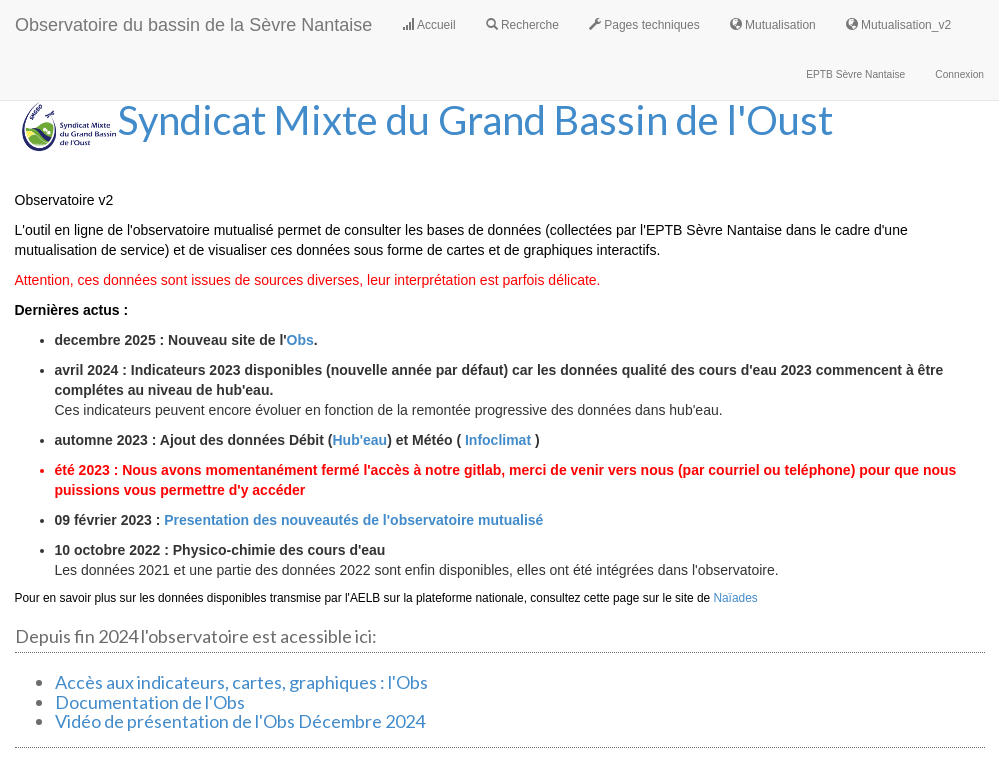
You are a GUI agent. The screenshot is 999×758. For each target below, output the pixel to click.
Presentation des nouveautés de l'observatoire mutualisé (353, 520)
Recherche (522, 25)
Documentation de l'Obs (150, 702)
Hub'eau (359, 440)
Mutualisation (773, 25)
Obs (300, 340)
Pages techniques (644, 25)
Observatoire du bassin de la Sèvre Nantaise (193, 25)
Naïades (735, 598)
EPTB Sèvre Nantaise (855, 74)
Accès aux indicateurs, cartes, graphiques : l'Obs (241, 682)
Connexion (959, 74)
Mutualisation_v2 (898, 25)
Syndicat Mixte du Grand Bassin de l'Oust (475, 120)
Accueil (428, 25)
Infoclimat (498, 440)
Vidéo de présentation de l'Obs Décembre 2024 (240, 721)
